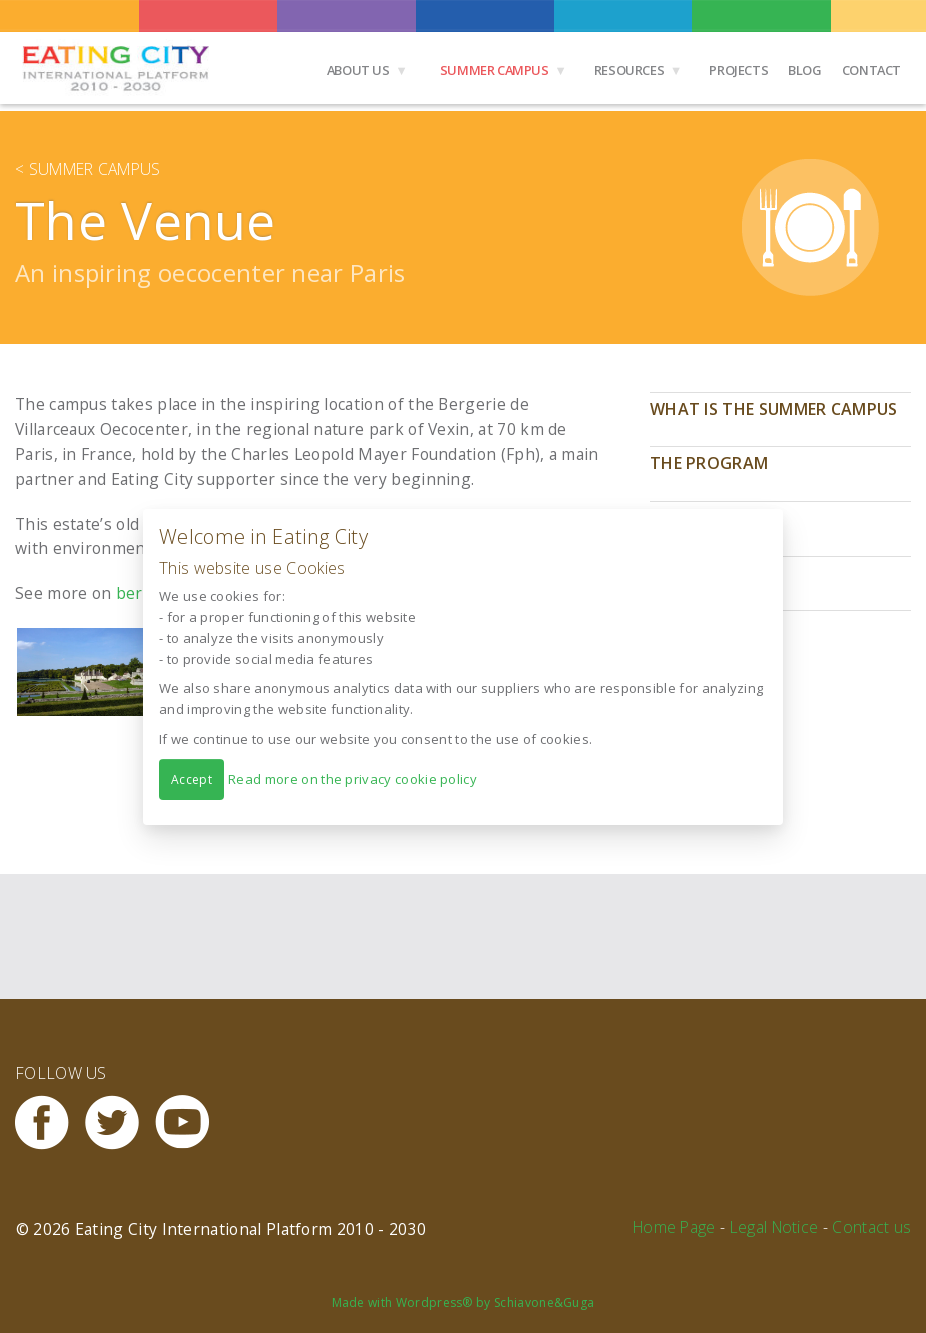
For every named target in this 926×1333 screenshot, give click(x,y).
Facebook (50, 1122)
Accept (191, 778)
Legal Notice (774, 1227)
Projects (738, 70)
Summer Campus (494, 70)
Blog (804, 70)
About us (358, 70)
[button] (93, 672)
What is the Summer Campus (774, 409)
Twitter (120, 1122)
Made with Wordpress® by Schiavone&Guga (463, 1302)
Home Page (674, 1227)
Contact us (871, 1227)
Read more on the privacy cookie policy (352, 778)
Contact (871, 70)
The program (709, 463)
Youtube (190, 1122)
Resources (629, 70)
